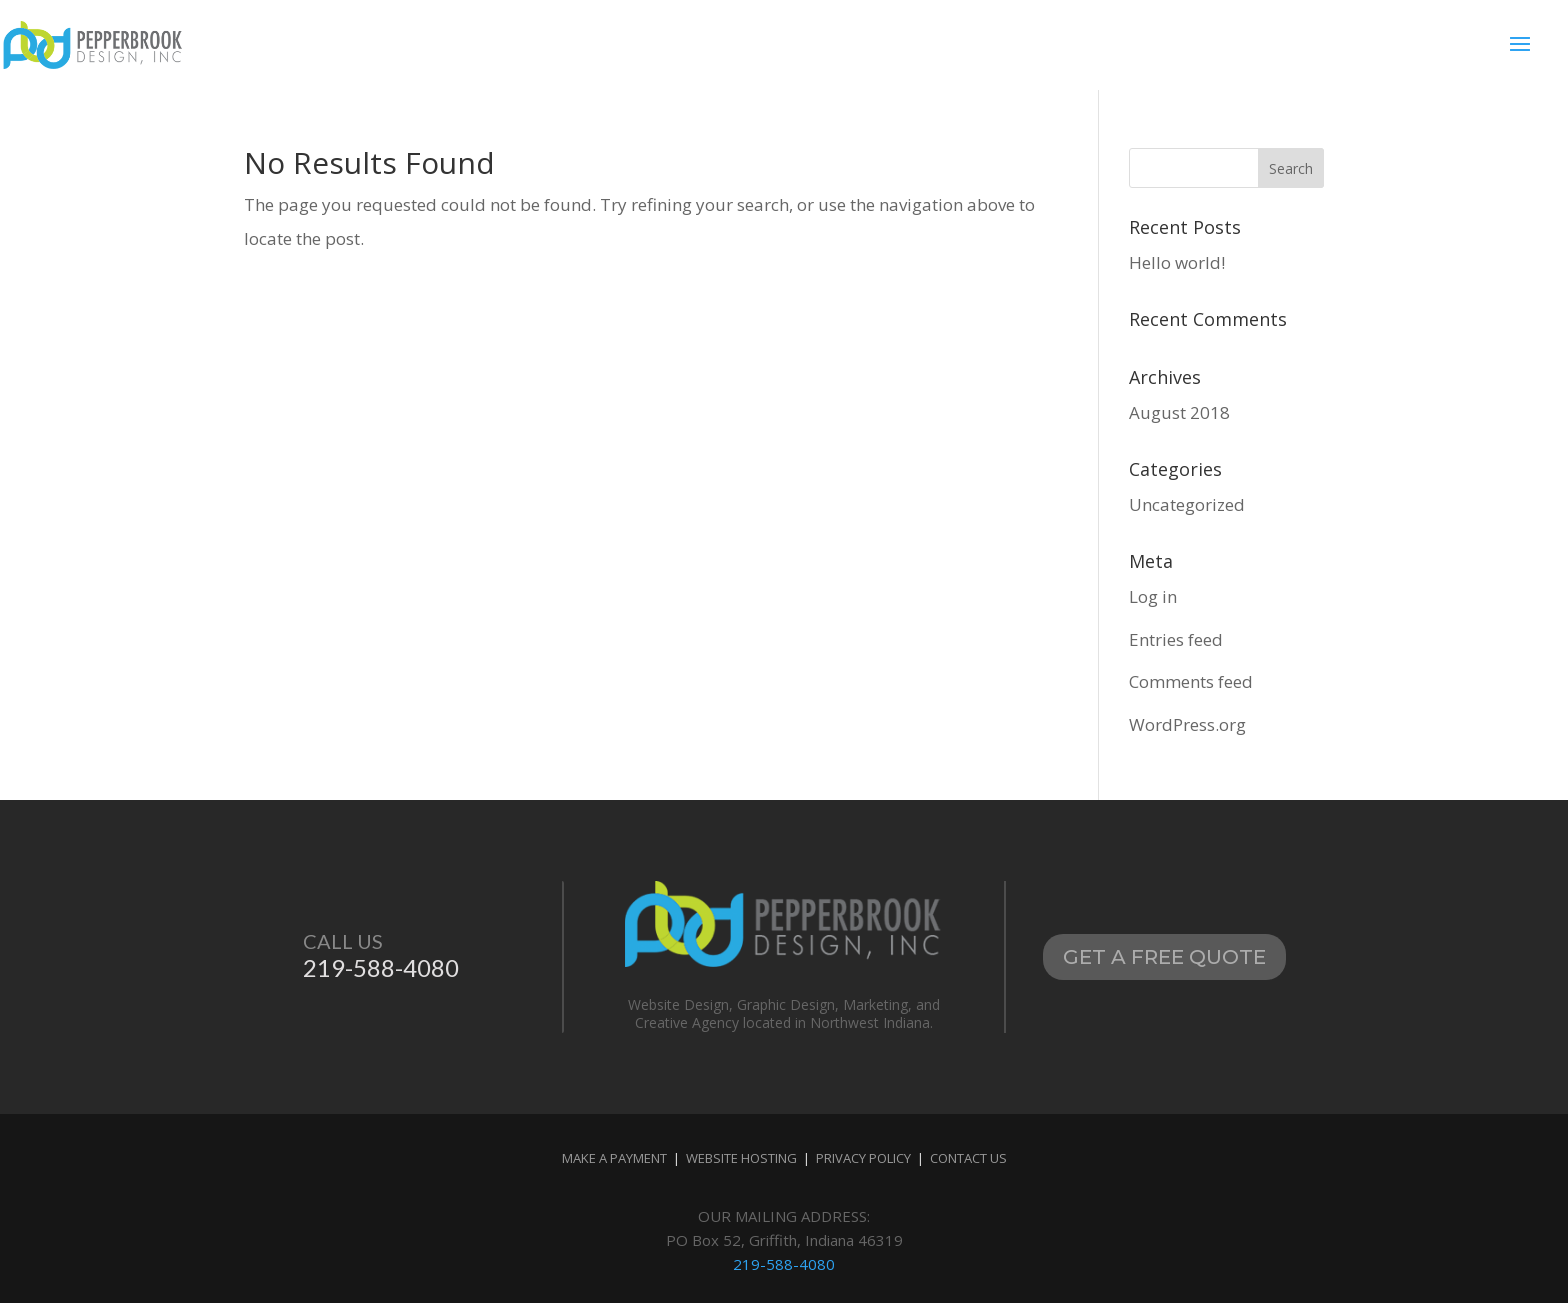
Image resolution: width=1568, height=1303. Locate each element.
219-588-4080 (784, 1264)
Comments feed (1191, 681)
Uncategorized (1187, 504)
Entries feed (1176, 639)
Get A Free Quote (1164, 957)
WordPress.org (1187, 724)
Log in (1153, 596)
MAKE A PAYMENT (616, 1158)
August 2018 (1179, 412)
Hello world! (1177, 262)
